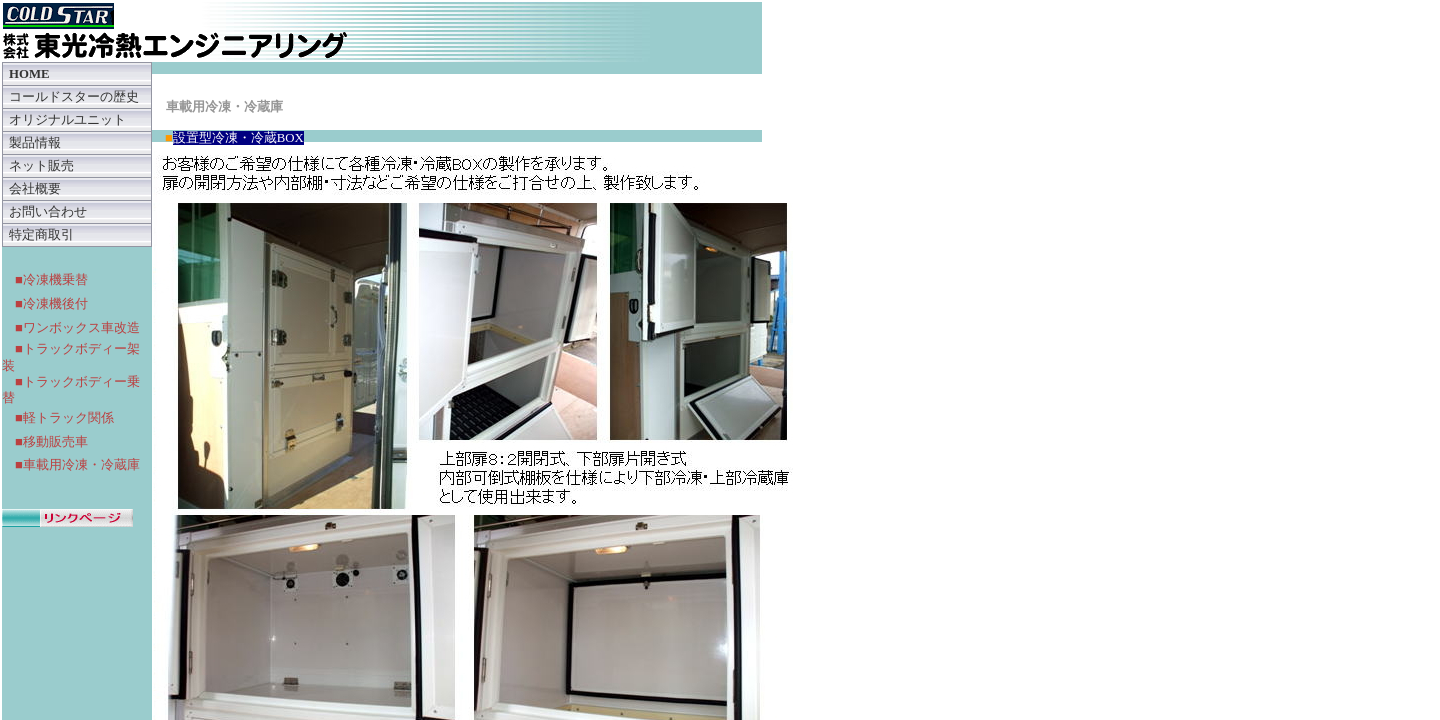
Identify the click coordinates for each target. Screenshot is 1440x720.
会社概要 (35, 189)
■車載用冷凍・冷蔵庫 (77, 464)
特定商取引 (41, 235)
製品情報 (35, 143)
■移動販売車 (51, 441)
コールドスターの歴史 (74, 97)
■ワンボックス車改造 (77, 327)
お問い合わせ (48, 212)
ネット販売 (41, 166)
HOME (29, 74)
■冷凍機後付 (51, 303)
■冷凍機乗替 (51, 279)
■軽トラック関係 (64, 417)
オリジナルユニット (67, 120)
